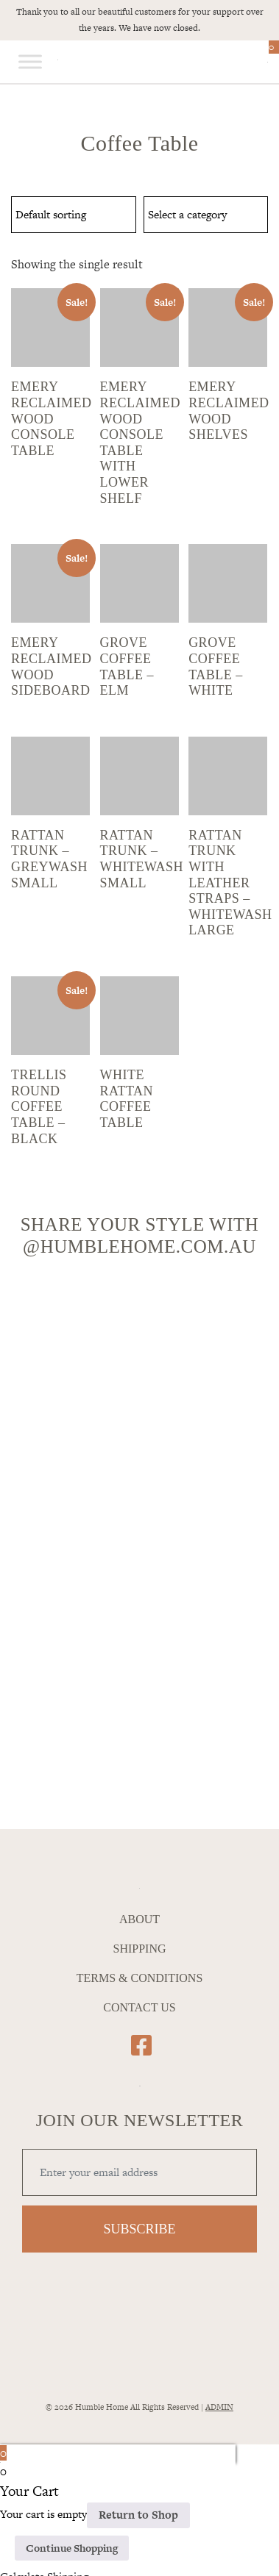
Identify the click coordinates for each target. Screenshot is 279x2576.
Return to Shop (138, 2514)
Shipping (139, 1948)
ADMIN (219, 2407)
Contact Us (139, 2007)
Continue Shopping (72, 2548)
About (139, 1919)
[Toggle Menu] (30, 62)
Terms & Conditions (140, 1978)
